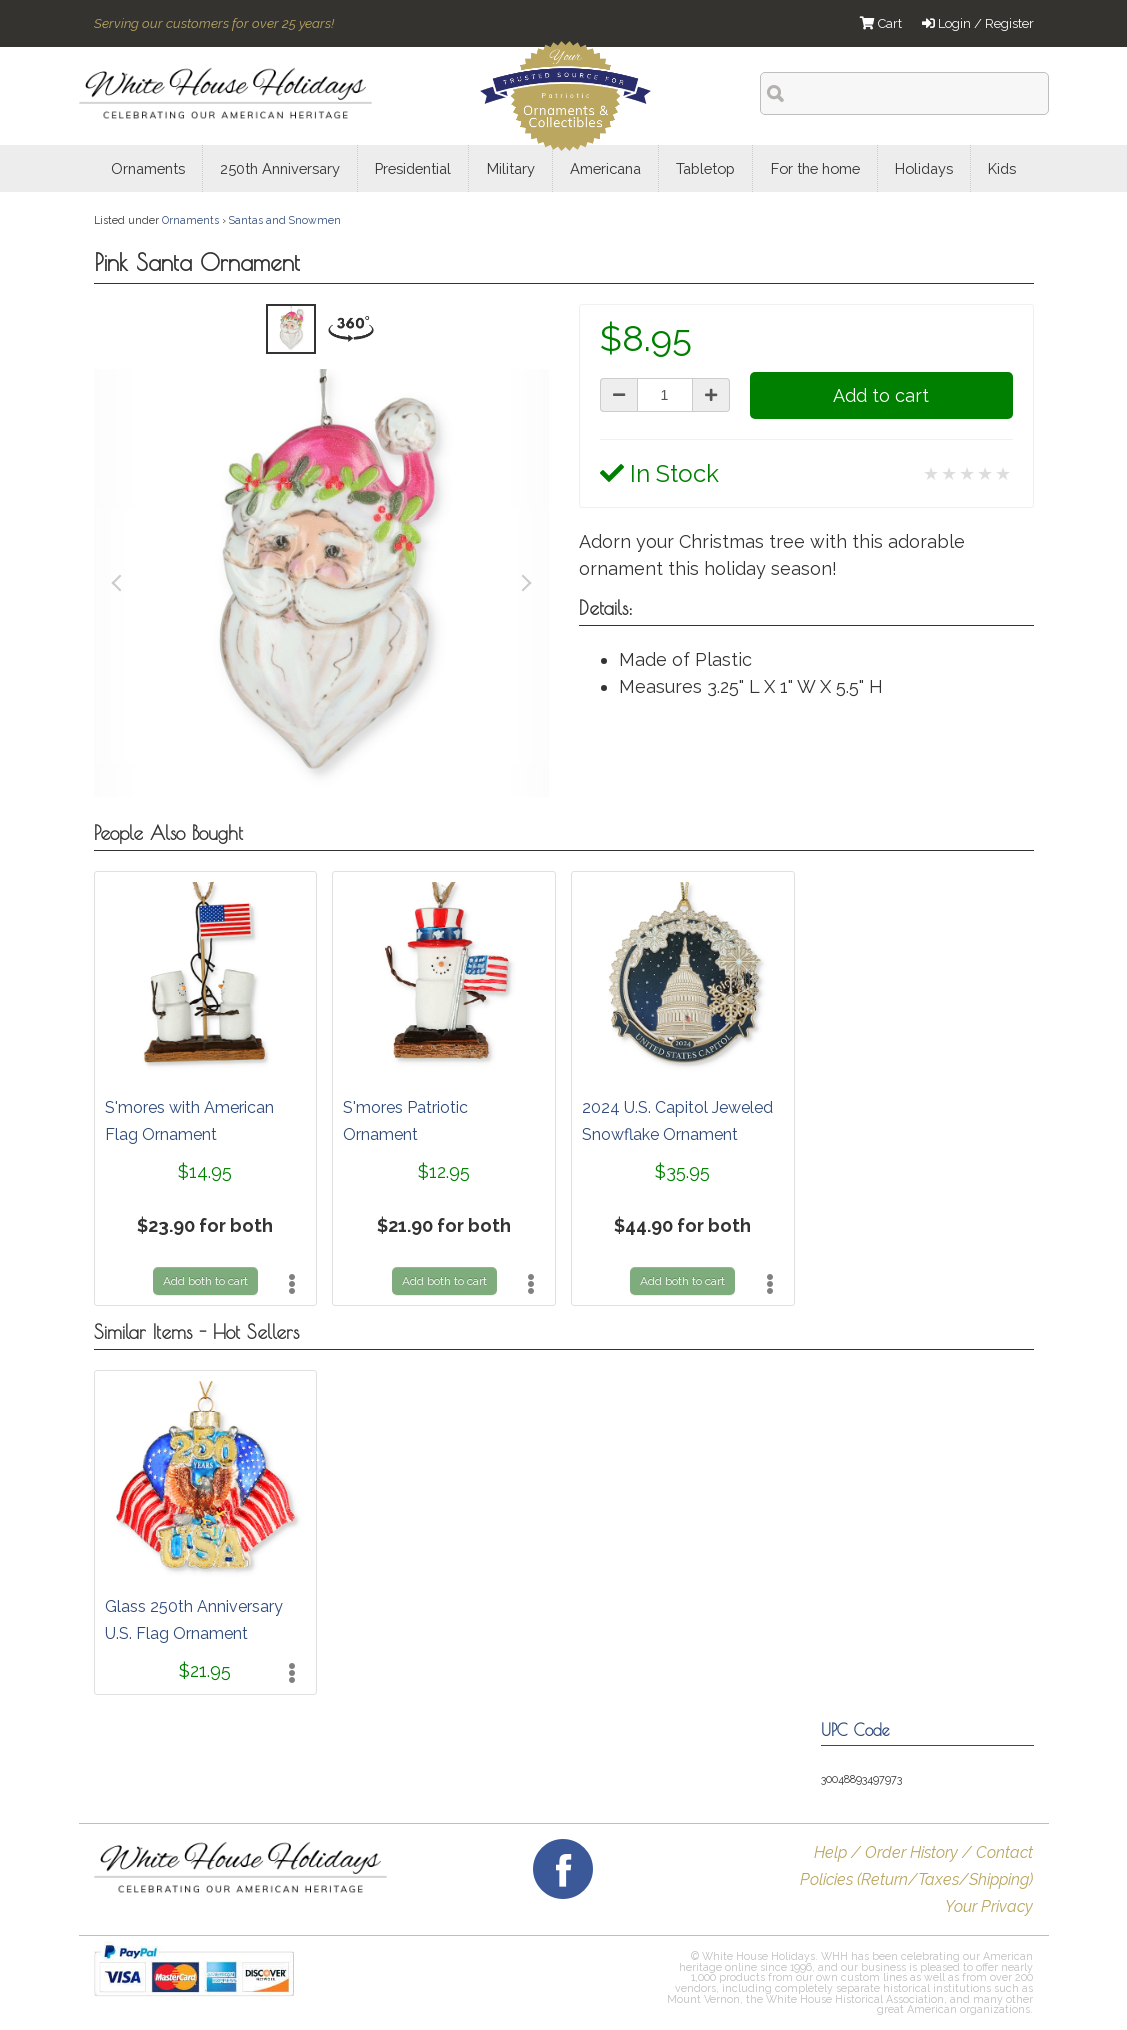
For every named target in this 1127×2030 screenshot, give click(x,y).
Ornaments (190, 220)
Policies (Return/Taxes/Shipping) (916, 1879)
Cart (881, 23)
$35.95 (682, 1171)
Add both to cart (205, 1281)
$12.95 (444, 1171)
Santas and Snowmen (285, 220)
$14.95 (205, 1171)
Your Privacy (989, 1906)
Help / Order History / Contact (923, 1852)
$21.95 (205, 1670)
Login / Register (978, 23)
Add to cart (881, 395)
